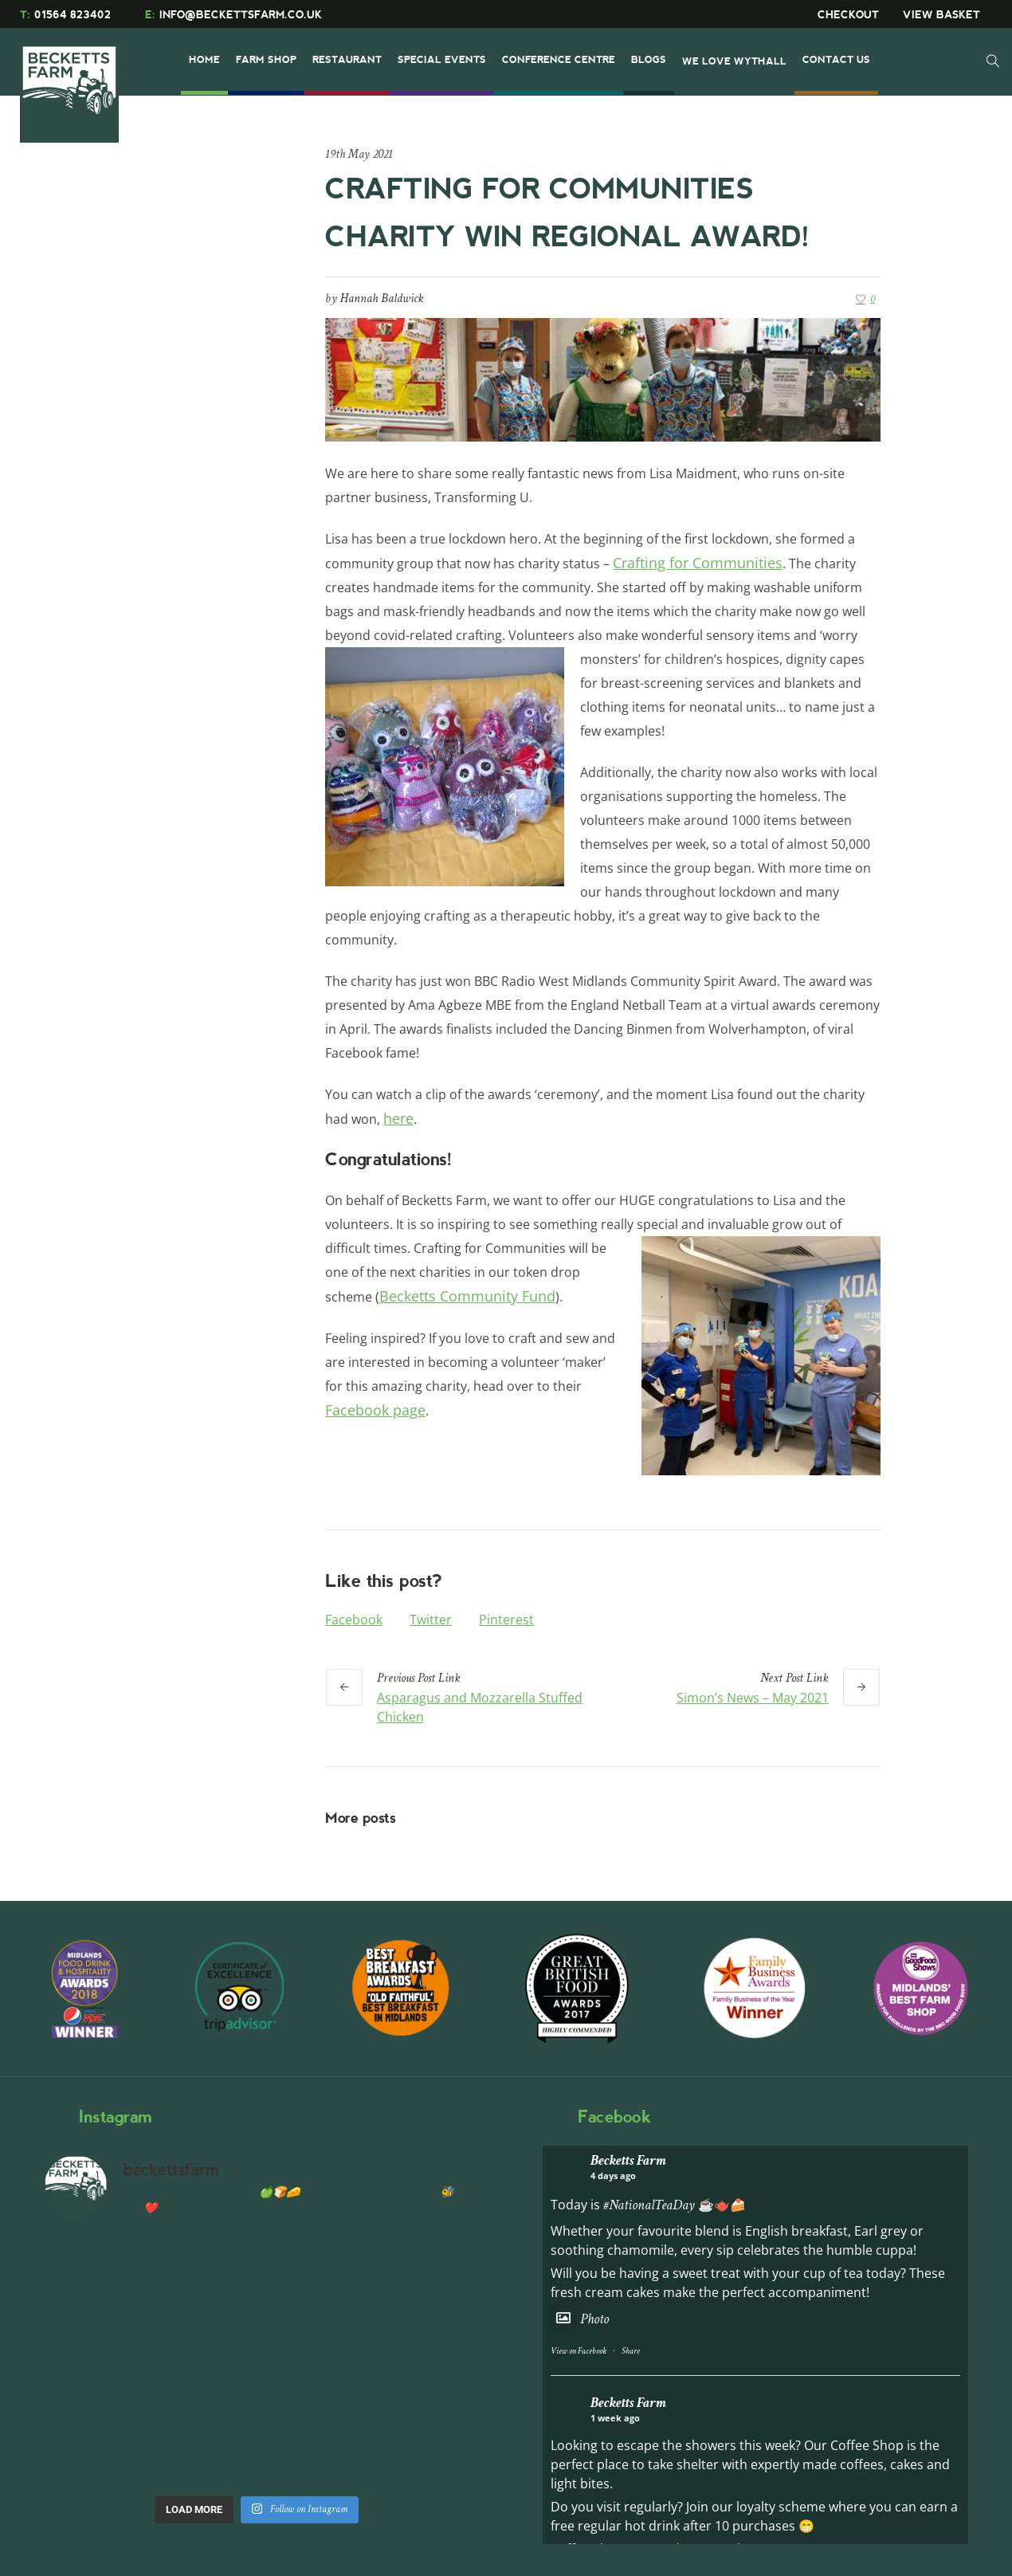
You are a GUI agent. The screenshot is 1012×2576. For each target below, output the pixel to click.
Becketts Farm (628, 2160)
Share (631, 2351)
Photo (580, 2319)
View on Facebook (578, 2351)
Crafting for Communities (698, 562)
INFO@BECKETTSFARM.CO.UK (233, 15)
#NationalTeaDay (649, 2205)
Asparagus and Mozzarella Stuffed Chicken (479, 1707)
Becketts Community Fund (467, 1296)
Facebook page (375, 1410)
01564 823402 (65, 15)
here (398, 1118)
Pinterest (506, 1619)
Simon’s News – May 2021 (753, 1697)
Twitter (431, 1619)
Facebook (353, 1619)
